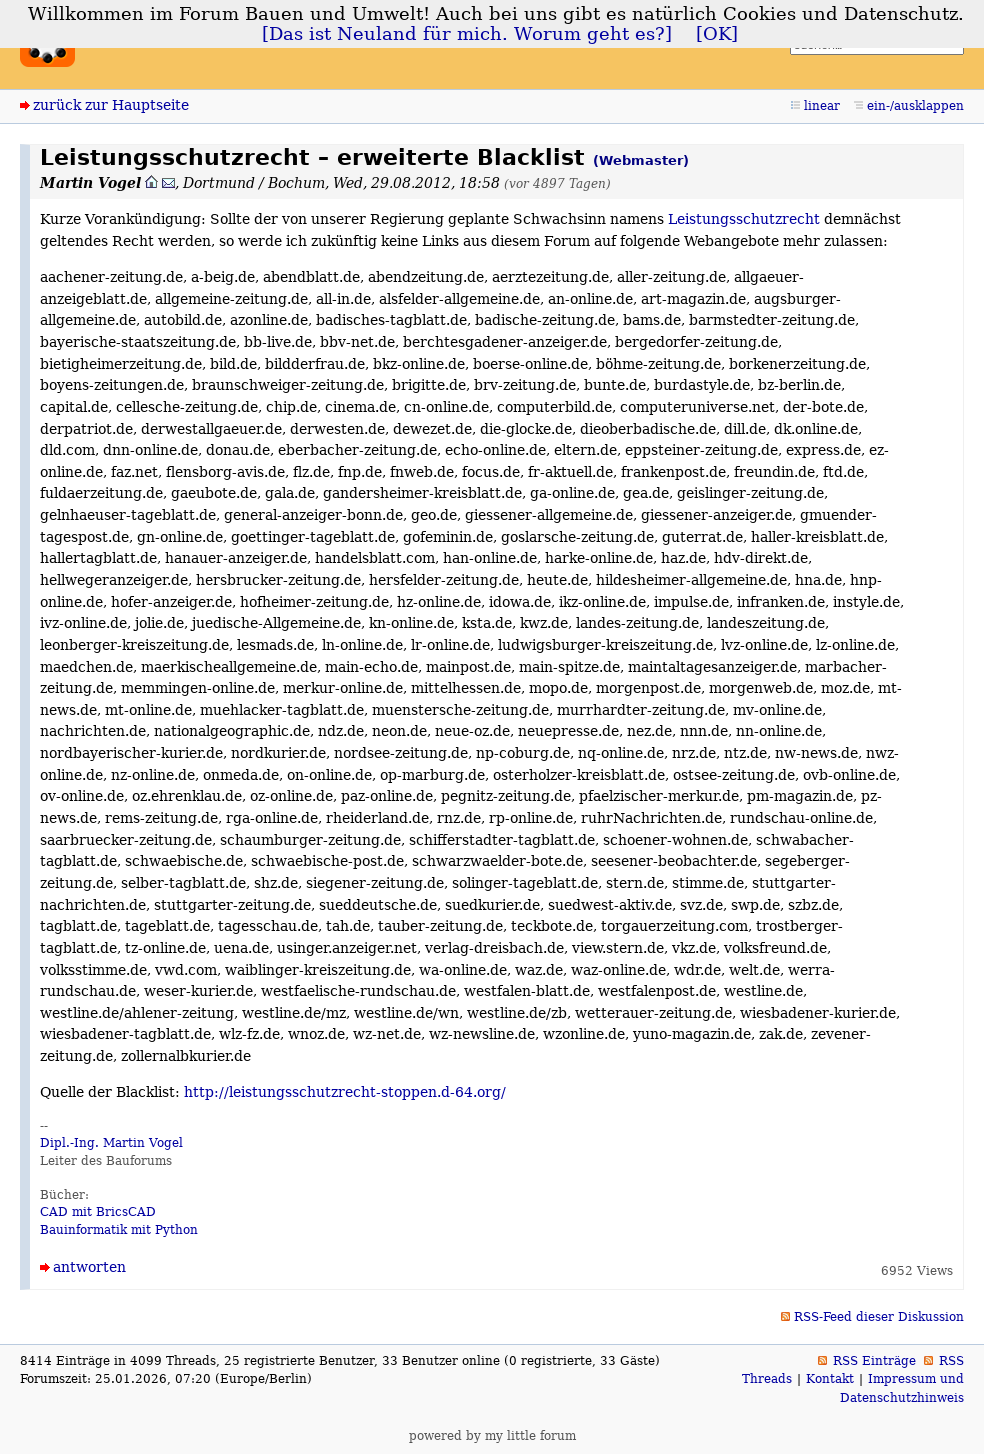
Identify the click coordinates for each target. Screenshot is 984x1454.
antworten (89, 1267)
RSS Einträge (874, 1361)
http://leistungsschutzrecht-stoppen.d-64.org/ (345, 1092)
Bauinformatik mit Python (119, 1230)
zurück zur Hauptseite (111, 105)
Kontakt (830, 1379)
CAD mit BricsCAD (98, 1212)
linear (822, 106)
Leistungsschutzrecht (744, 219)
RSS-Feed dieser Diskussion (879, 1317)
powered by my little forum (492, 1436)
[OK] (717, 34)
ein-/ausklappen (915, 106)
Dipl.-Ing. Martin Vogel (111, 1143)
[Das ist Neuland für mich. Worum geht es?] (467, 34)
